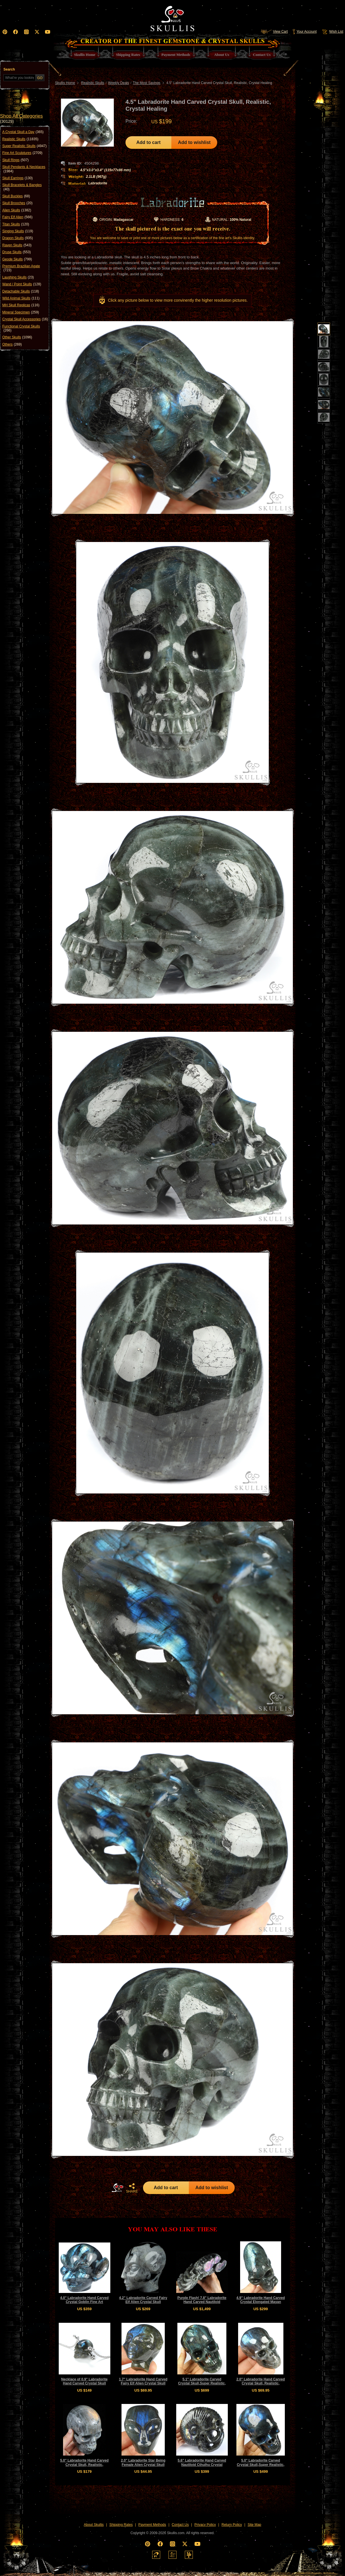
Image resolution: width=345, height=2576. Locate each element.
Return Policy (231, 2525)
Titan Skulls (15, 224)
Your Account (304, 32)
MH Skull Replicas (20, 305)
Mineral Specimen (20, 312)
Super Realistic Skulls (24, 146)
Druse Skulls (16, 252)
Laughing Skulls (18, 277)
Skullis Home (65, 83)
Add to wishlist (194, 142)
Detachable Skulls (20, 291)
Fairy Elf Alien (17, 217)
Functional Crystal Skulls (21, 328)
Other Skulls (17, 337)
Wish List (332, 32)
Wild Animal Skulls (21, 298)
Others (12, 344)
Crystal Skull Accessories (25, 319)
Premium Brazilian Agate (21, 268)
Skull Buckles (16, 196)
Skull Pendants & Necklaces (23, 169)
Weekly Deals (118, 83)
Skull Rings (15, 160)
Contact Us (180, 2525)
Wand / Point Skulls (21, 284)
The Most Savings (146, 83)
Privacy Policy (205, 2525)
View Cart (274, 32)
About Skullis (93, 2525)
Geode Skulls (17, 259)
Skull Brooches (17, 203)
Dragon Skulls (17, 238)
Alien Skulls (16, 210)
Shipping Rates (121, 2525)
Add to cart (148, 142)
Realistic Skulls (20, 139)
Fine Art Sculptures (22, 153)
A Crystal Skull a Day (23, 132)
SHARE (132, 2188)
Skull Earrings (17, 178)
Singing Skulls (17, 231)
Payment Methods (152, 2525)
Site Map (254, 2525)
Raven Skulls (17, 245)
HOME (117, 2187)
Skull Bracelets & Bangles (22, 187)
